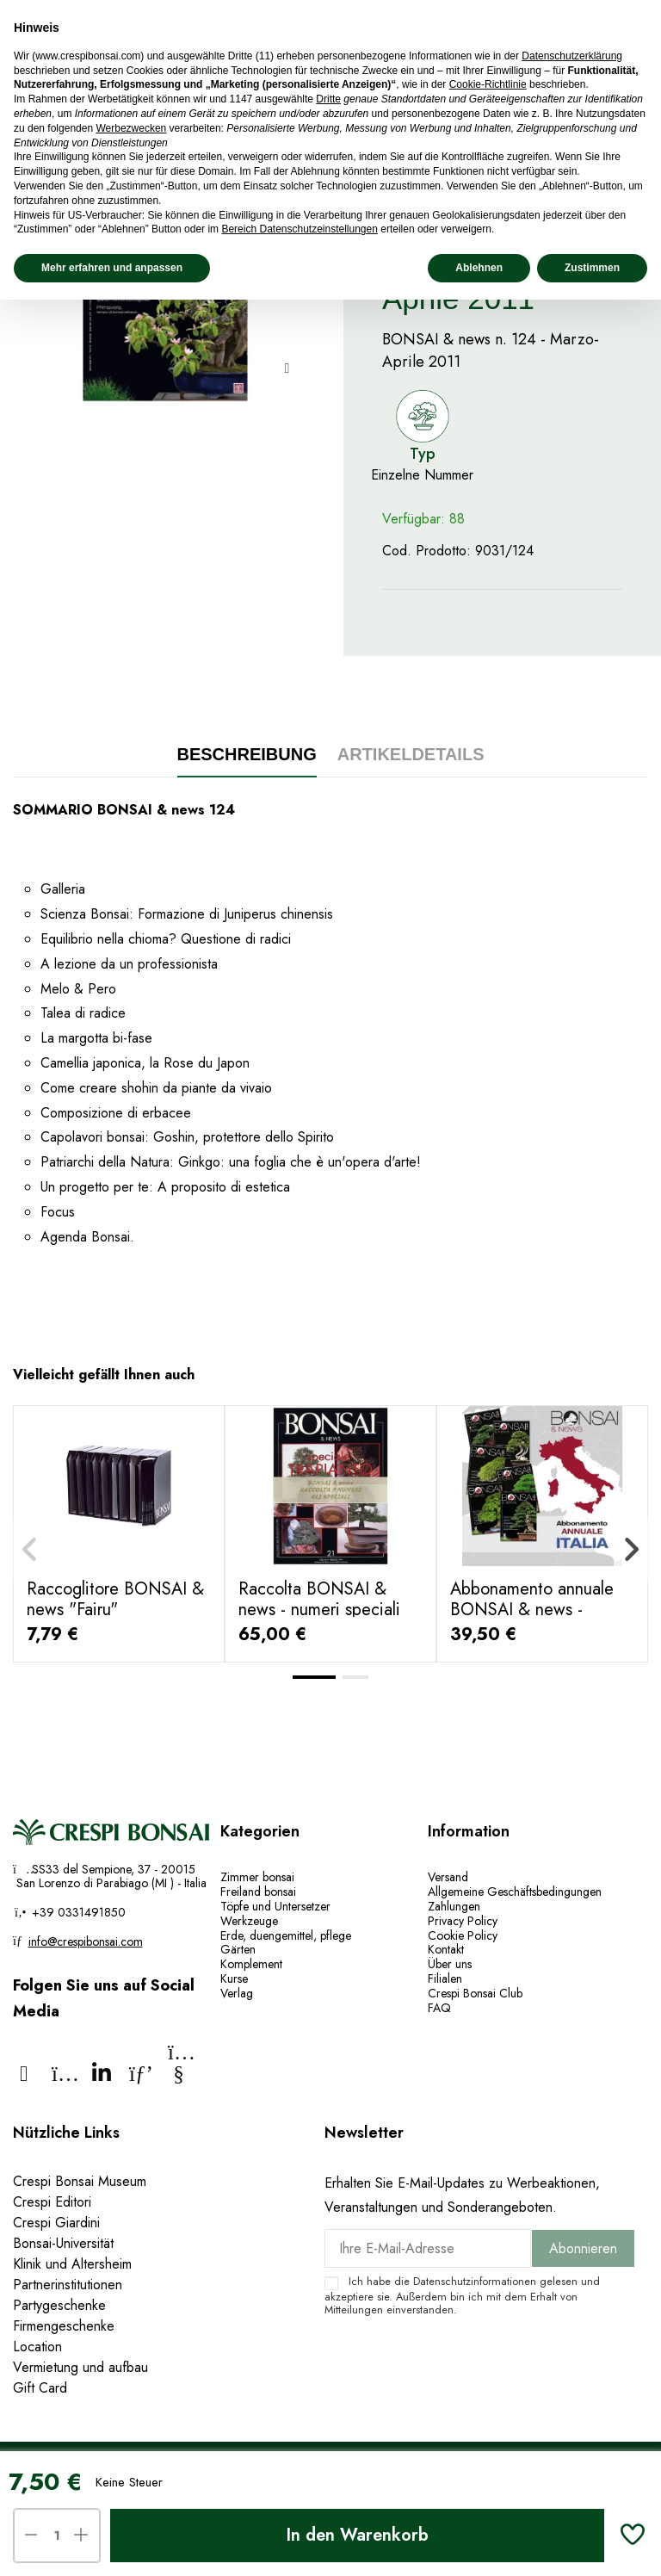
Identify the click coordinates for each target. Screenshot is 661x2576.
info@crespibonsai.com (85, 1941)
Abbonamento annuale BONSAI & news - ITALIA (532, 1609)
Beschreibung (247, 754)
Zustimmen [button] (592, 268)
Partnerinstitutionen (67, 2284)
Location (37, 2346)
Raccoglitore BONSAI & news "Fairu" (115, 1599)
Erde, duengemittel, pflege (285, 1935)
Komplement (251, 1963)
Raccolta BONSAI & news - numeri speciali (319, 1599)
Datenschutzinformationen (474, 2281)
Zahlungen (454, 1906)
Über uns (450, 1963)
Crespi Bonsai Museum (79, 2181)
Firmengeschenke (63, 2326)
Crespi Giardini (56, 2222)
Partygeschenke (59, 2305)
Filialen (445, 1978)
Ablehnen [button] (479, 268)
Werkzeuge (249, 1920)
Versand (448, 1877)
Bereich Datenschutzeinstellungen (299, 229)
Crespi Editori (52, 2202)
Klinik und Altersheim (72, 2264)
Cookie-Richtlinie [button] (488, 84)
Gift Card (40, 2388)
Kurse (234, 1978)
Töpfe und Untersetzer (275, 1906)
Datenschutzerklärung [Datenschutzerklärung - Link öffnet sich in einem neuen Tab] (572, 56)
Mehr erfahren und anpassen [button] (111, 268)
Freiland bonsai (258, 1891)
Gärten (238, 1949)
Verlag (236, 1993)
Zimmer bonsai (257, 1877)
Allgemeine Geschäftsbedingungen (515, 1891)
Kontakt (446, 1949)
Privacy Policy (462, 1920)
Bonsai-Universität (63, 2243)
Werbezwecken (131, 128)
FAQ (439, 2007)
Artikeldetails (411, 754)
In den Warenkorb (357, 2535)
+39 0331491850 (77, 1912)
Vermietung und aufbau (80, 2367)
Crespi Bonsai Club (475, 1993)
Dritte (328, 99)
